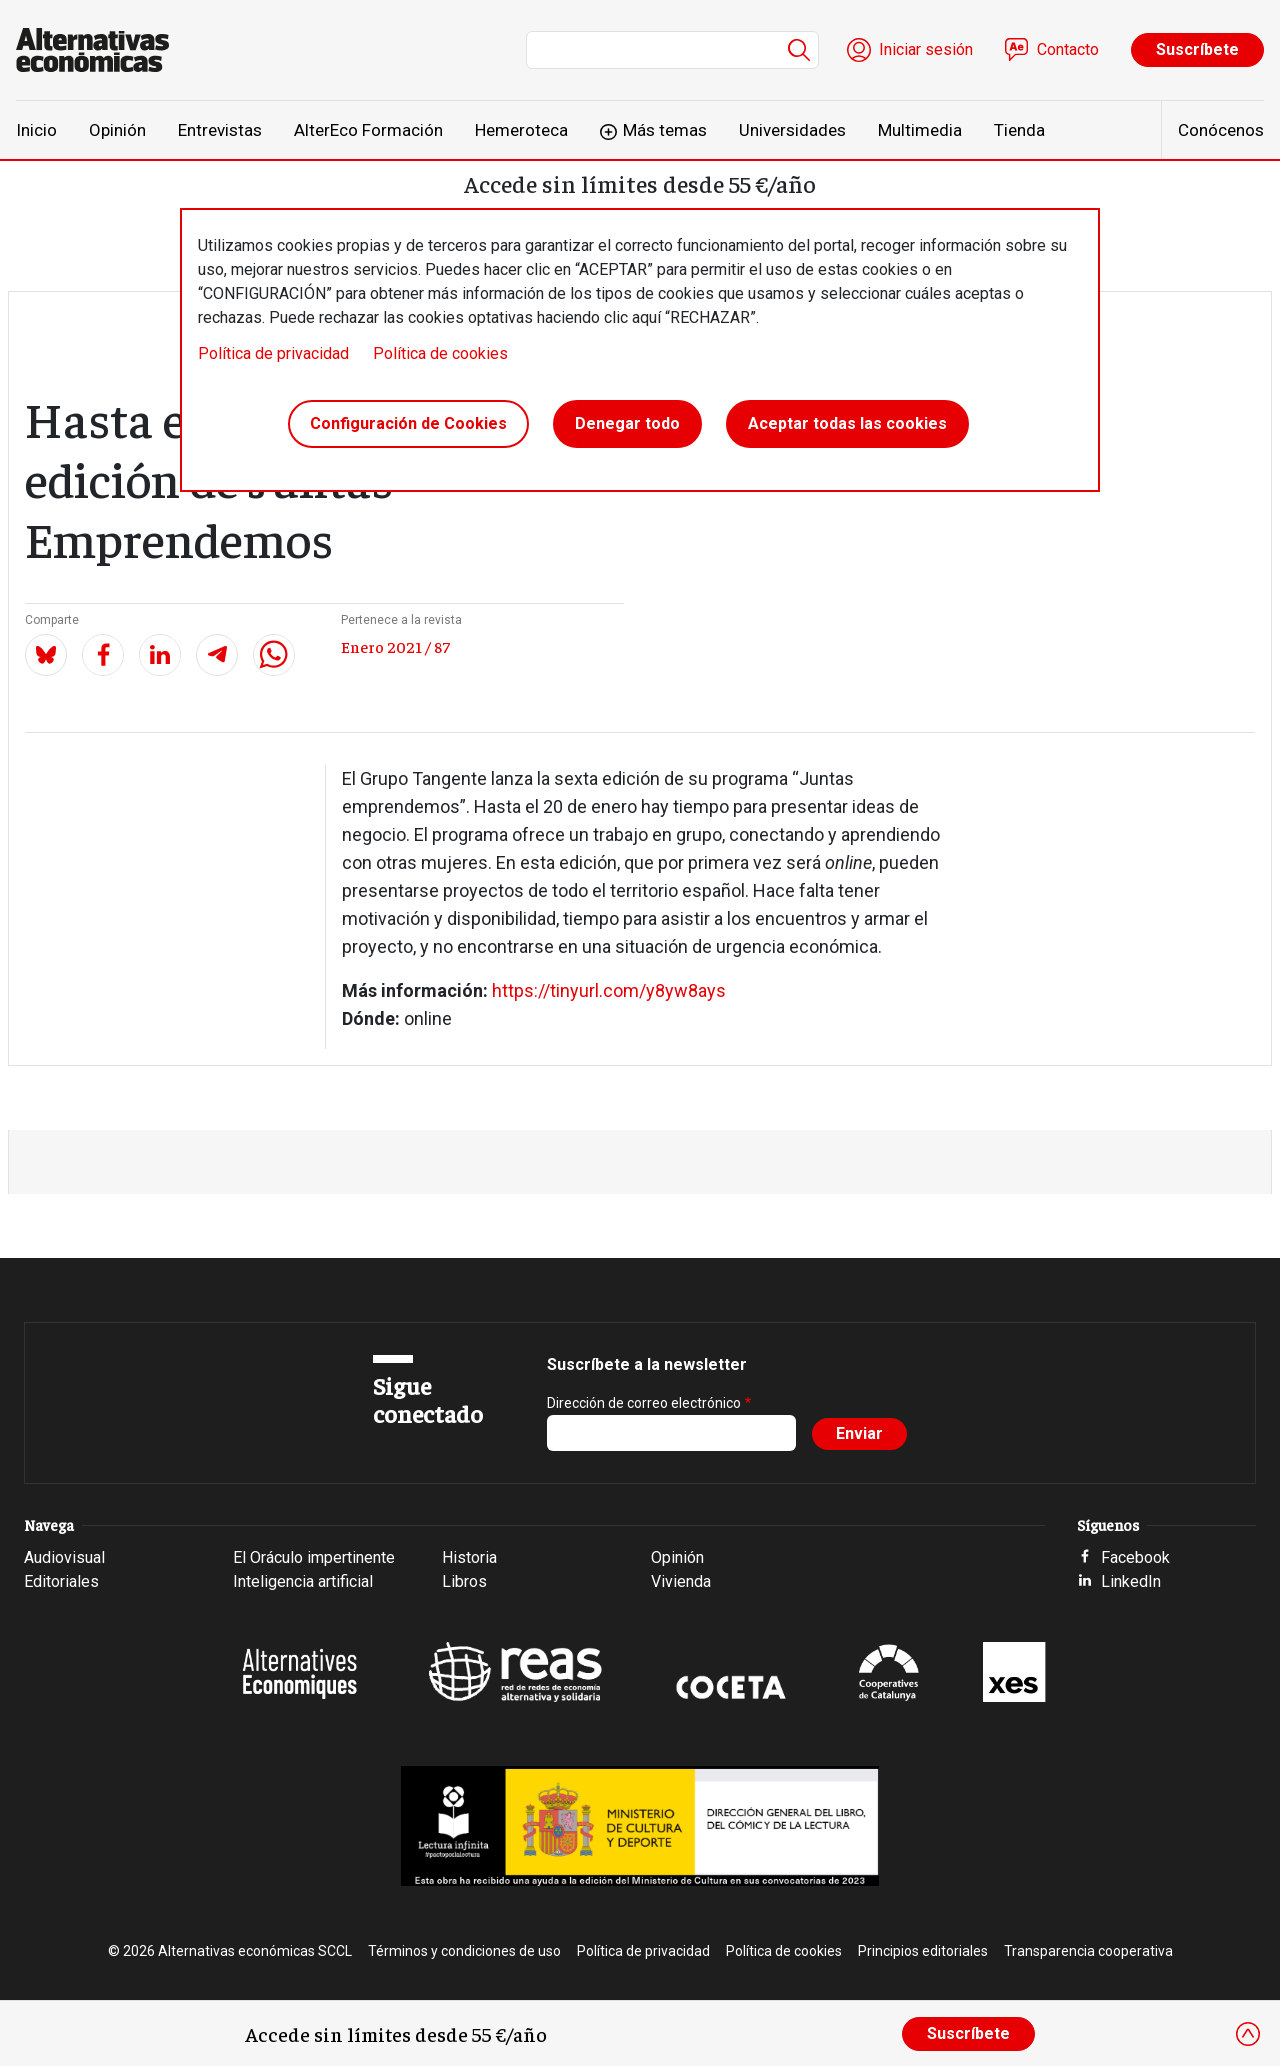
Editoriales (61, 1581)
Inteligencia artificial (303, 1581)
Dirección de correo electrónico (644, 1403)
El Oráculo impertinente (314, 1557)
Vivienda (681, 1581)
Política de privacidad (273, 353)
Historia (469, 1557)
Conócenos (1221, 130)
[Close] (1248, 2034)
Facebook (1135, 1557)
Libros (464, 1581)
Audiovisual (64, 1557)
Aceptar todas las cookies (847, 423)
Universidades (792, 130)
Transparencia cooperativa (1088, 1951)
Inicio (36, 130)
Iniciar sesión (926, 49)
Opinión (117, 130)
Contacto (1068, 49)
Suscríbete (1197, 49)
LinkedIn (1131, 1581)
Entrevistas (220, 130)
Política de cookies (440, 353)
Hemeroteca (521, 130)
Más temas (665, 130)
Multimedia (920, 130)
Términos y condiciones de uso (464, 1951)
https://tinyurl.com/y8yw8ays (609, 990)
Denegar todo (627, 423)
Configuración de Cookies (408, 423)
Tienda (1019, 130)
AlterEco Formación (368, 130)
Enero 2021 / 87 (395, 646)
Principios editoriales (923, 1951)
